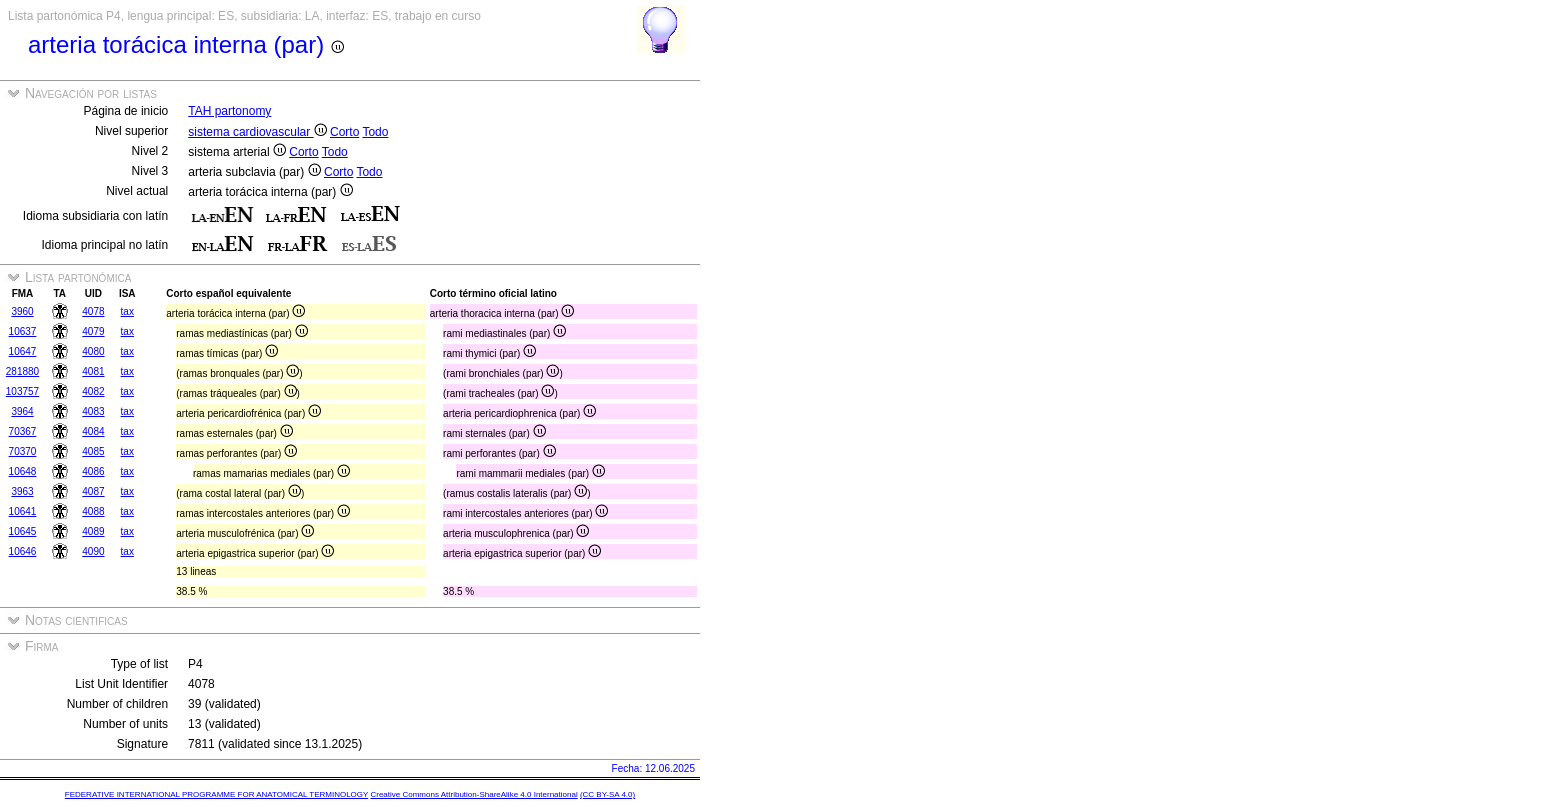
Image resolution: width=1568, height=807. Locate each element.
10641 (23, 511)
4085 (93, 451)
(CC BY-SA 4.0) (607, 794)
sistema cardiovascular (257, 132)
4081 (93, 371)
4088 (93, 511)
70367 (23, 431)
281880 (22, 371)
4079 (93, 331)
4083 (93, 411)
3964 (22, 411)
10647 (23, 351)
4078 (93, 311)
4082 (93, 391)
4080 (93, 351)
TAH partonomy (229, 111)
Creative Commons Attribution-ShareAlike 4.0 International (473, 794)
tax (127, 311)
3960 (22, 311)
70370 (23, 451)
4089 (93, 531)
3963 (22, 491)
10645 (23, 531)
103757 (22, 391)
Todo (375, 132)
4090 (93, 551)
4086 (93, 471)
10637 (23, 331)
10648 (23, 471)
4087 (93, 491)
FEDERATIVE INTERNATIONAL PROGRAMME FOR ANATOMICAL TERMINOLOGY (216, 794)
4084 (93, 431)
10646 (23, 551)
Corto (344, 132)
